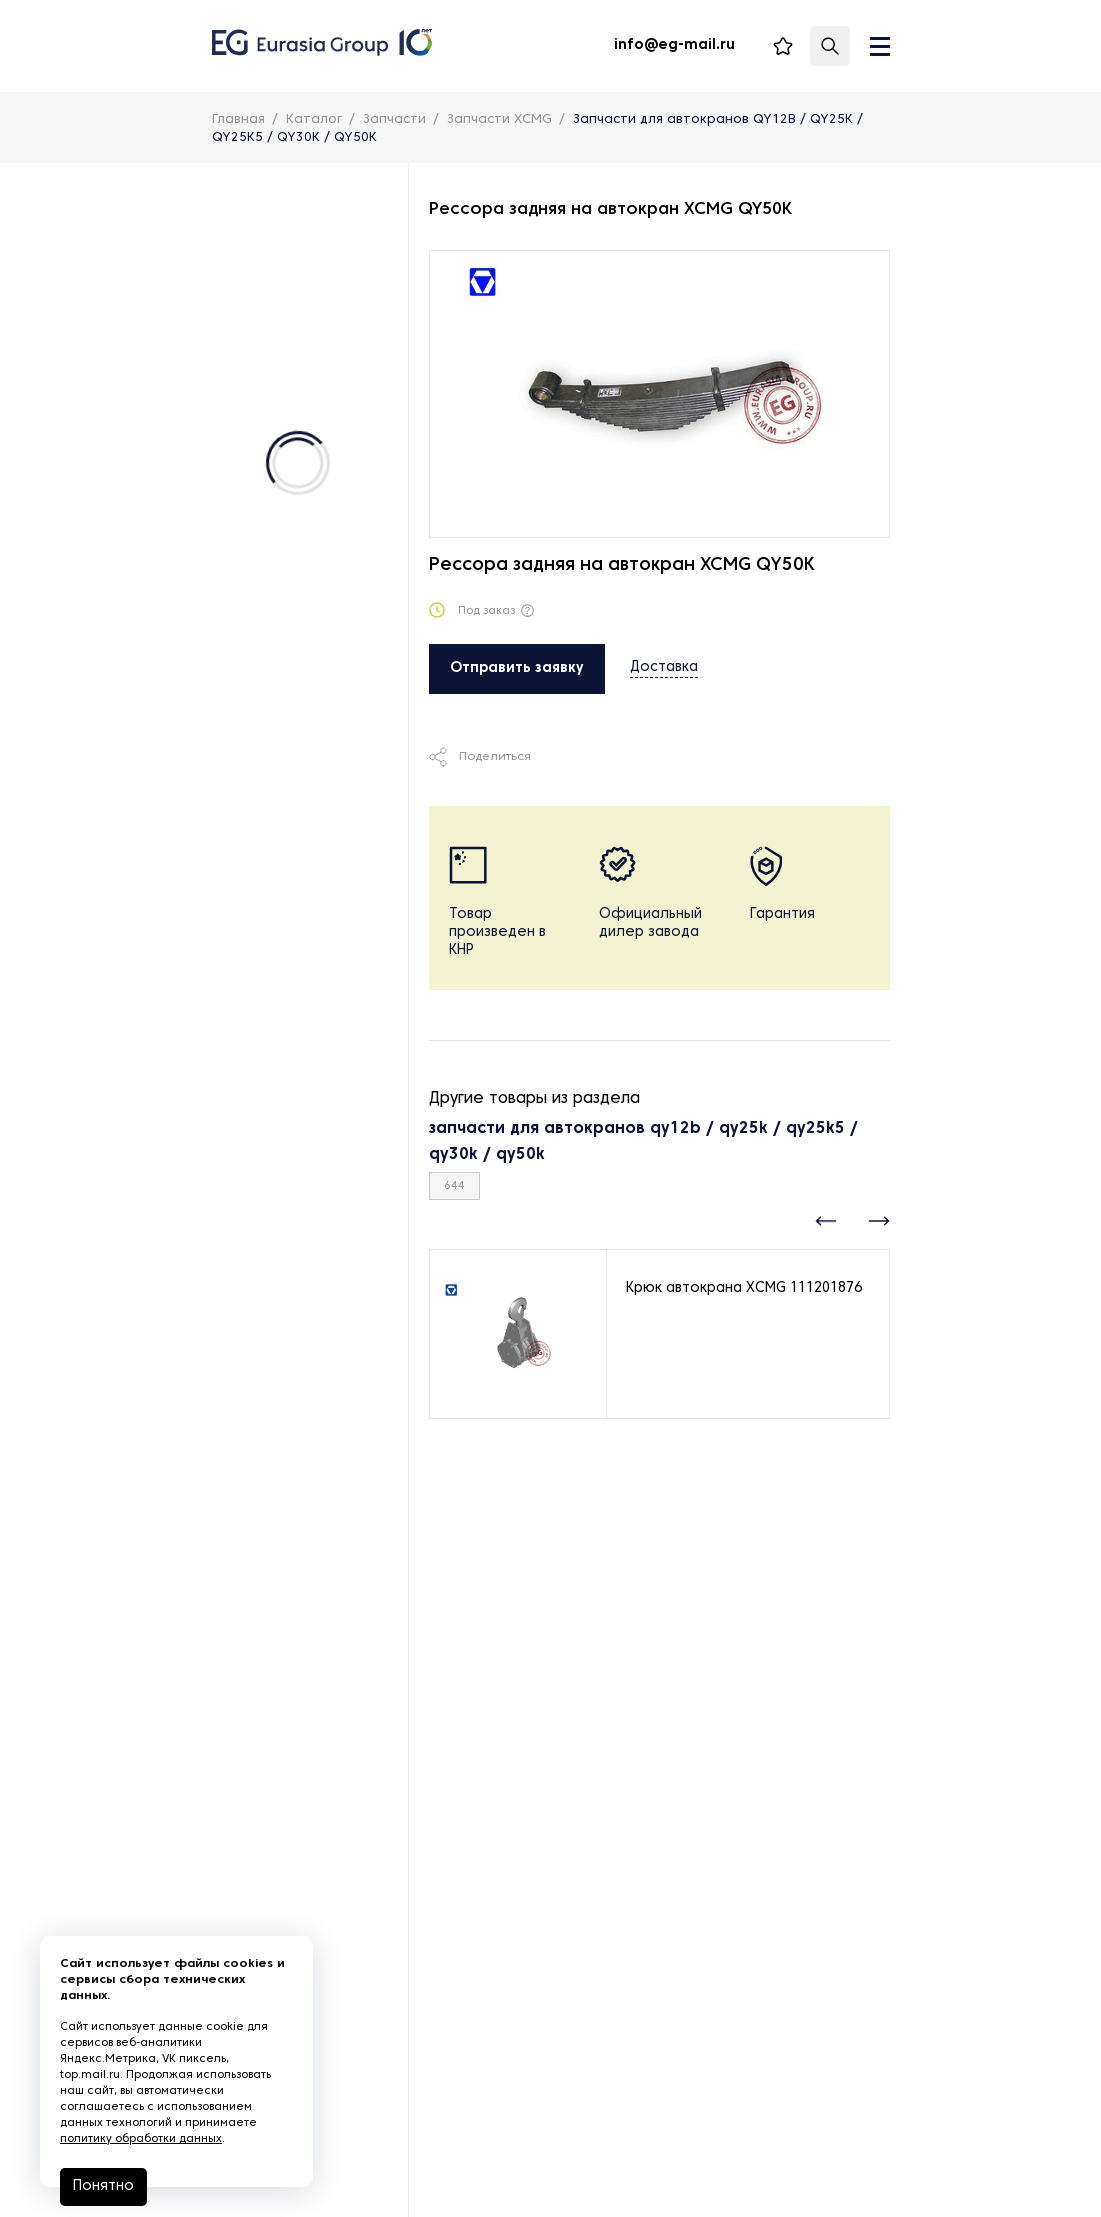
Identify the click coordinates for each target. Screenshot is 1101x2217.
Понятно (103, 2186)
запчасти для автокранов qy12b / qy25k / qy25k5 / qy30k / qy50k (643, 1142)
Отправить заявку (517, 668)
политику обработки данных (141, 2139)
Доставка (664, 667)
